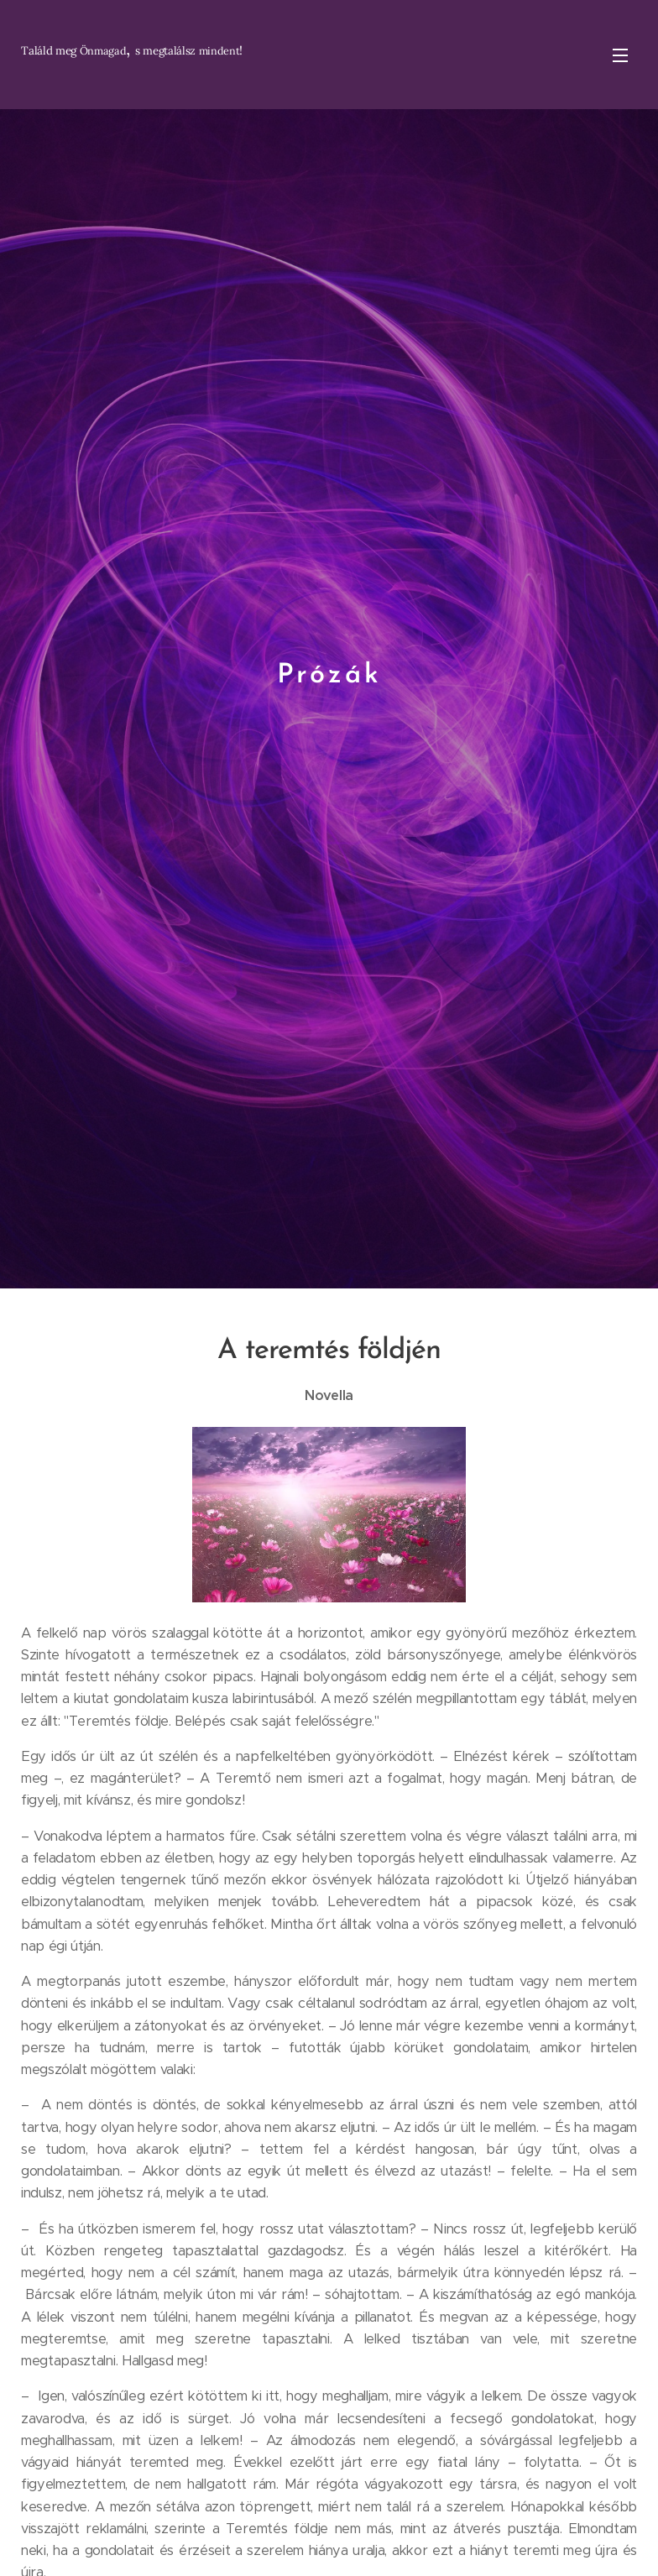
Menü (620, 55)
